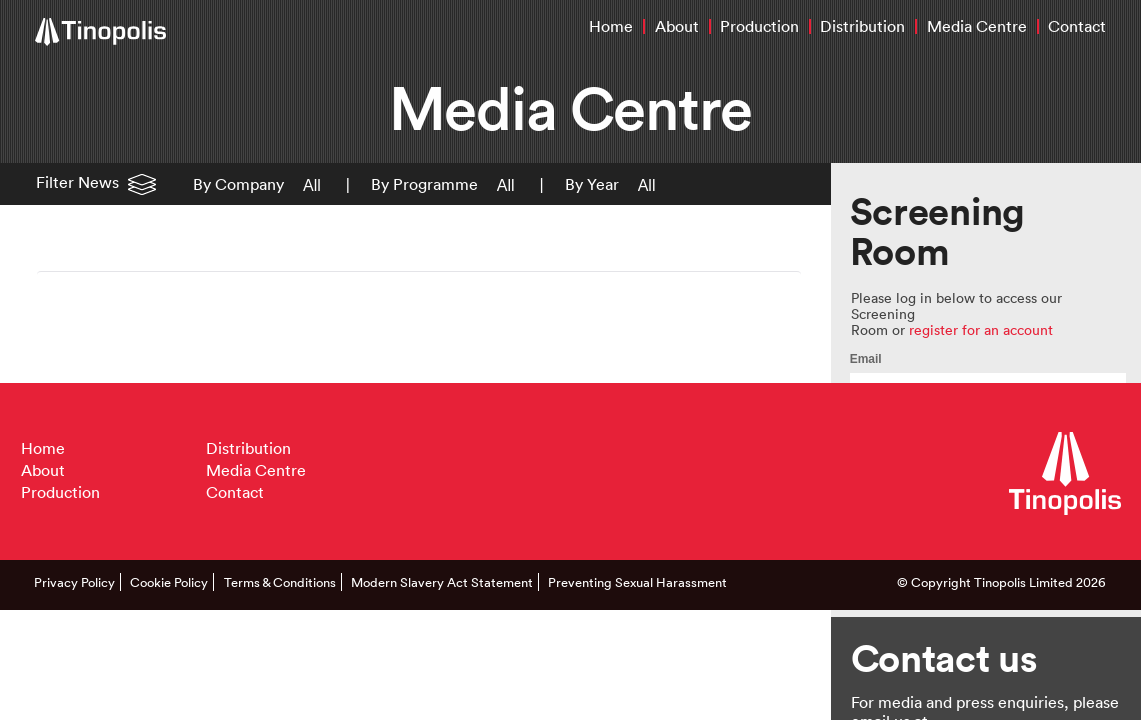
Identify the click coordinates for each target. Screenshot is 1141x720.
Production (759, 26)
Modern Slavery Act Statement (442, 582)
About (677, 26)
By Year (592, 184)
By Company (238, 184)
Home (611, 26)
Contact (1077, 26)
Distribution (862, 26)
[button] (308, 184)
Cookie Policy (169, 582)
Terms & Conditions (280, 582)
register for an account (981, 329)
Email (866, 359)
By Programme (424, 184)
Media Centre (977, 26)
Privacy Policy (74, 582)
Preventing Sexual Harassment (637, 582)
